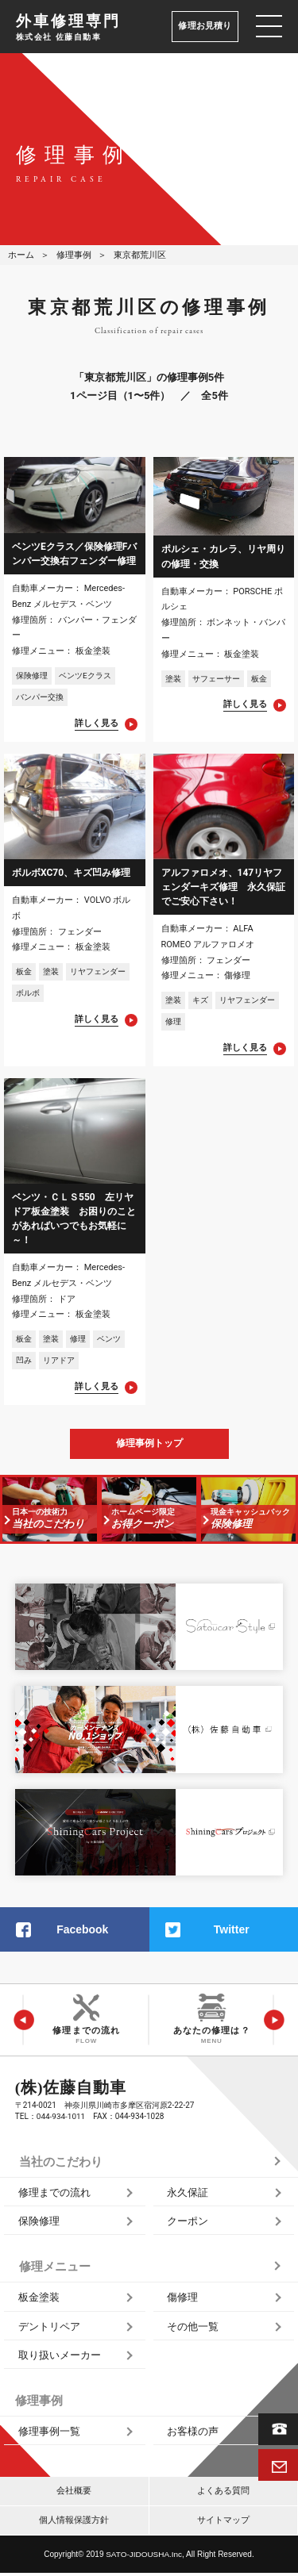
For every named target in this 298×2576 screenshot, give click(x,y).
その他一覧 (193, 2329)
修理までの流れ (54, 2195)
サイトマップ (223, 2523)
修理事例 (73, 255)
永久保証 (187, 2195)
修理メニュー (55, 2270)
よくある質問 (223, 2494)
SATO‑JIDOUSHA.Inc (144, 2557)
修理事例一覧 (49, 2434)
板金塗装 (39, 2300)
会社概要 (73, 2494)
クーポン (187, 2224)
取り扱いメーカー (59, 2358)
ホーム (21, 255)
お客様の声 (193, 2434)
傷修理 (182, 2300)
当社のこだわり (61, 2164)
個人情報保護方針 (74, 2523)
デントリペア (49, 2329)
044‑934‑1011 (61, 2118)
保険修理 (39, 2224)
